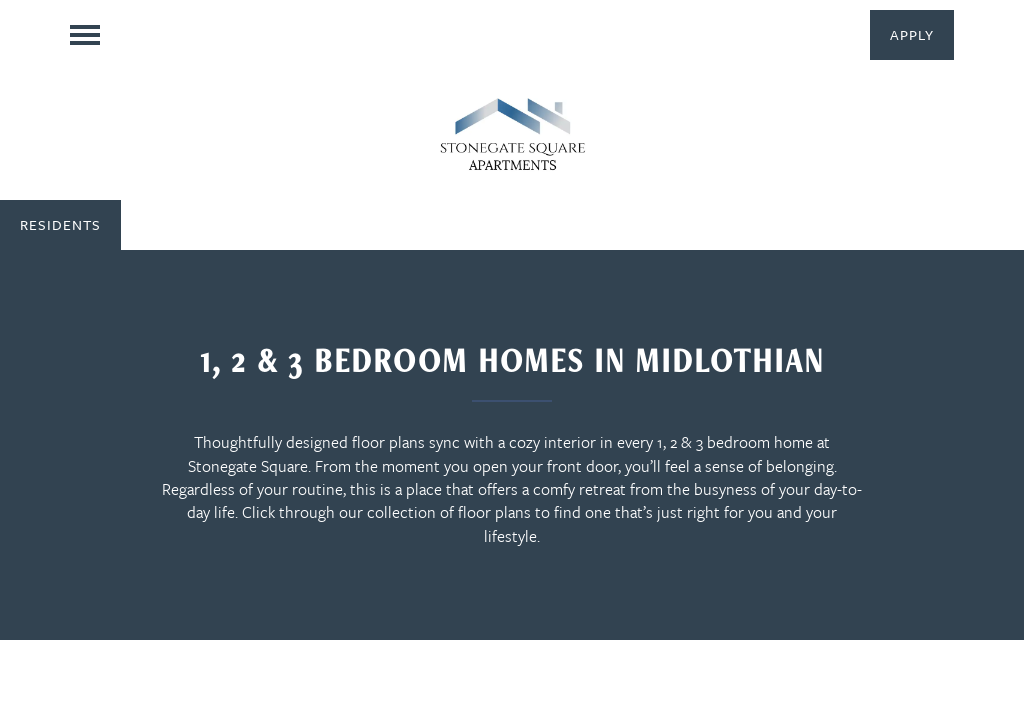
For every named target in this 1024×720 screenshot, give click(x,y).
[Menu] (85, 35)
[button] (912, 35)
